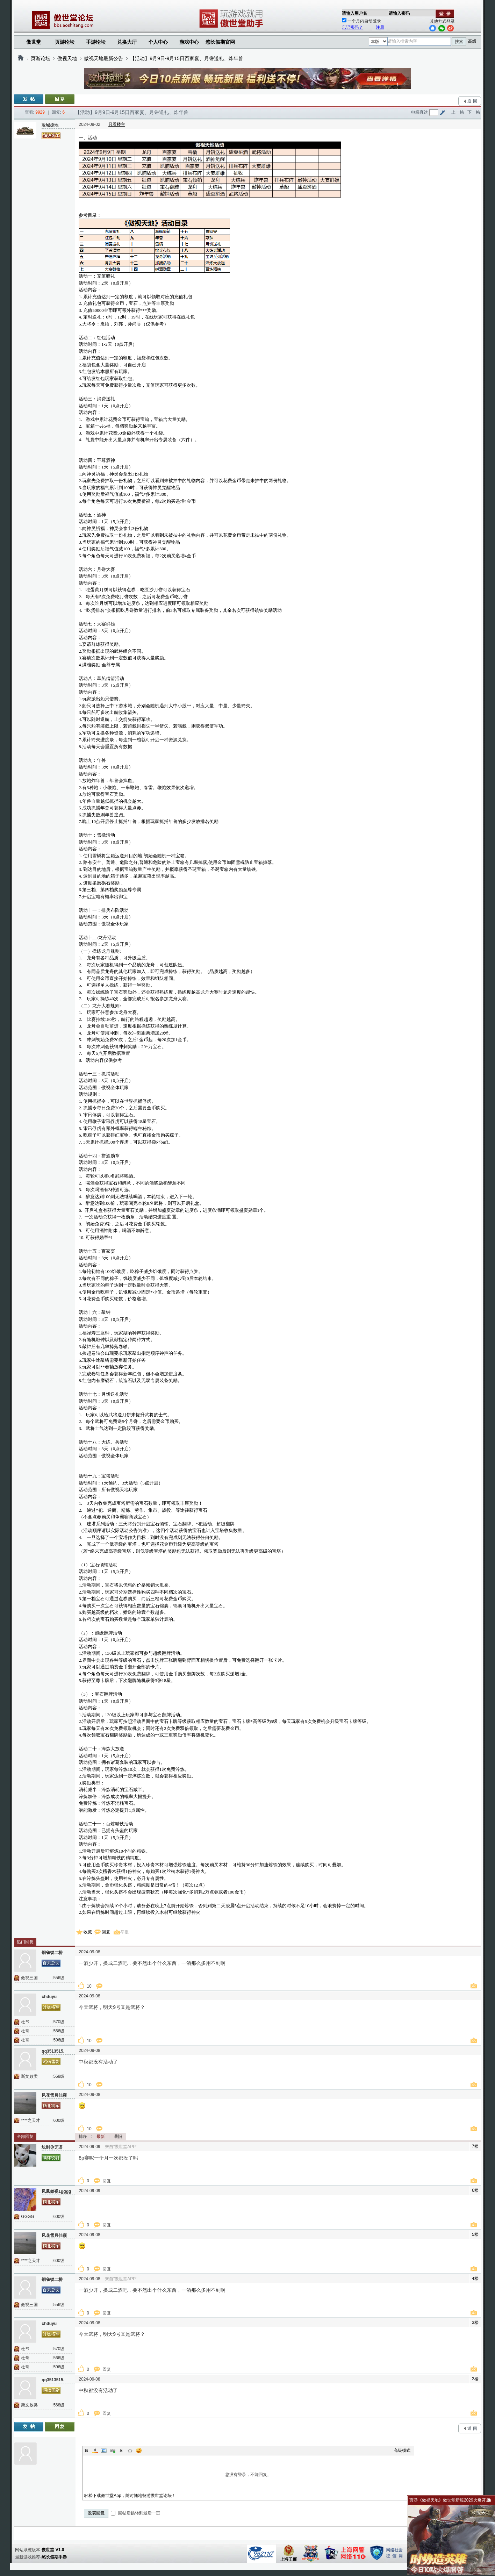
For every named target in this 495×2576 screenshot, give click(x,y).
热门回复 (25, 1941)
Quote (121, 2450)
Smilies (138, 2450)
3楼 (475, 2322)
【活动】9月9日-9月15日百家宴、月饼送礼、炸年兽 (186, 58)
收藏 (88, 1932)
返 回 (472, 101)
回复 (106, 1932)
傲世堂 (33, 42)
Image (103, 2450)
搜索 (459, 41)
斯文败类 (29, 2076)
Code (130, 2450)
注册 (380, 27)
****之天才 (30, 2120)
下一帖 (473, 112)
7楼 (475, 2146)
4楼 (475, 2278)
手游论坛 (96, 42)
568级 (58, 2076)
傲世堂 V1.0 (53, 2549)
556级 (58, 1977)
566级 (58, 2030)
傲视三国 (29, 1977)
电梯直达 (419, 112)
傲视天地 (67, 58)
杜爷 (25, 2021)
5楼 (475, 2234)
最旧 (118, 2136)
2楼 (475, 2378)
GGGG (27, 2216)
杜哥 (25, 2030)
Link (112, 2450)
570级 (58, 2021)
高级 (472, 41)
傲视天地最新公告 (103, 58)
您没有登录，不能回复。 (248, 2474)
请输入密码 (399, 13)
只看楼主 (116, 124)
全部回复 (25, 2136)
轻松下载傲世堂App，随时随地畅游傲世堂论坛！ (129, 2495)
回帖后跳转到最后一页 (135, 2513)
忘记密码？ (352, 27)
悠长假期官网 (220, 42)
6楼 (475, 2190)
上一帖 (457, 112)
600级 (58, 2120)
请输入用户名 (354, 13)
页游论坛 (64, 42)
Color (95, 2450)
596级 (58, 2040)
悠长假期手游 (54, 2557)
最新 (100, 2136)
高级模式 (402, 2450)
